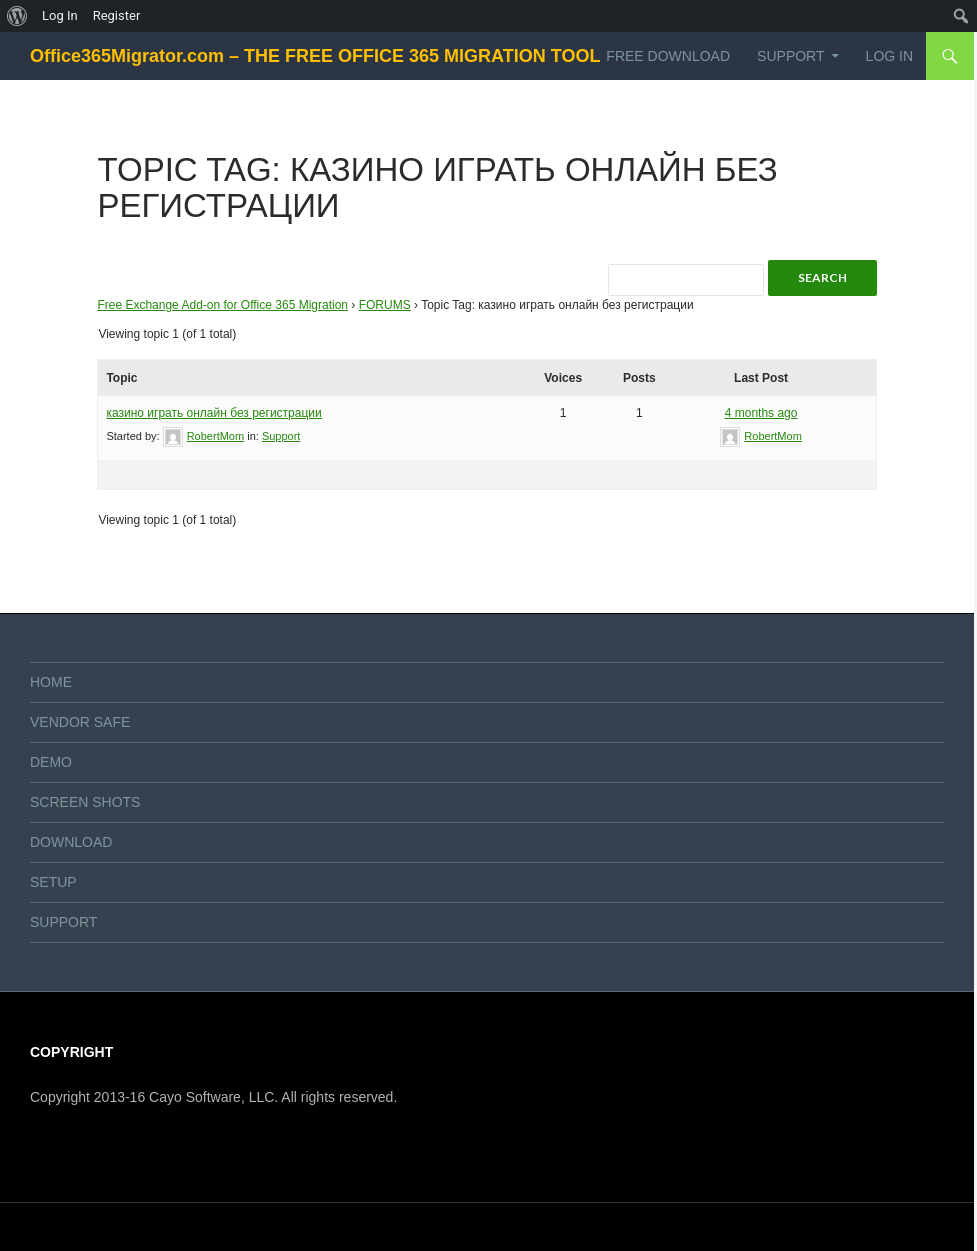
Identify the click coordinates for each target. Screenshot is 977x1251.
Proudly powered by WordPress (114, 1227)
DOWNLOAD (71, 842)
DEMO (51, 762)
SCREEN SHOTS (85, 802)
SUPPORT (790, 56)
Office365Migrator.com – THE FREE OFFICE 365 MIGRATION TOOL (315, 56)
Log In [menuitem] (60, 15)
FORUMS (385, 305)
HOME (51, 682)
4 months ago (761, 413)
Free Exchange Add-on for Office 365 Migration (222, 305)
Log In (889, 56)
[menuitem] (17, 16)
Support (281, 436)
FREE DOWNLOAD (668, 56)
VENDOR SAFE (80, 722)
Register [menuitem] (117, 15)
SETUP (53, 882)
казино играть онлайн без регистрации (213, 413)
